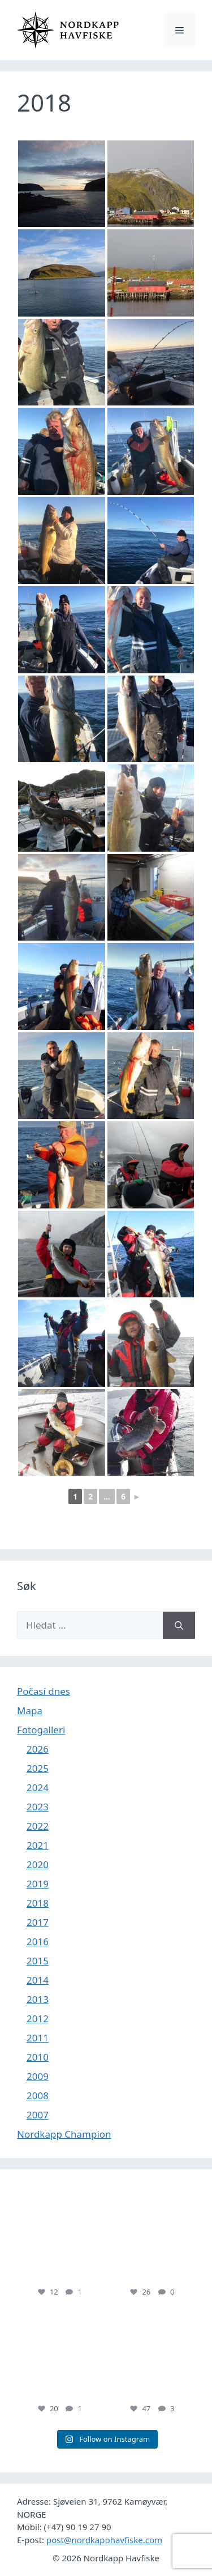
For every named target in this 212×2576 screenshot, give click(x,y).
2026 (38, 1748)
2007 (38, 2114)
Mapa (29, 1710)
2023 (38, 1806)
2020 (38, 1864)
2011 (38, 2037)
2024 (38, 1787)
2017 (38, 1922)
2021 (38, 1845)
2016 (38, 1941)
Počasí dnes (43, 1691)
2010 (38, 2057)
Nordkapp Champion (64, 2134)
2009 (38, 2076)
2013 (38, 1999)
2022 (38, 1825)
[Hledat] (179, 1625)
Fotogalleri (41, 1729)
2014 (38, 1980)
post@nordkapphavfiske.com (104, 2539)
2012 (38, 2018)
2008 (38, 2095)
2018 (38, 1902)
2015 (38, 1960)
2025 (38, 1768)
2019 (38, 1883)
